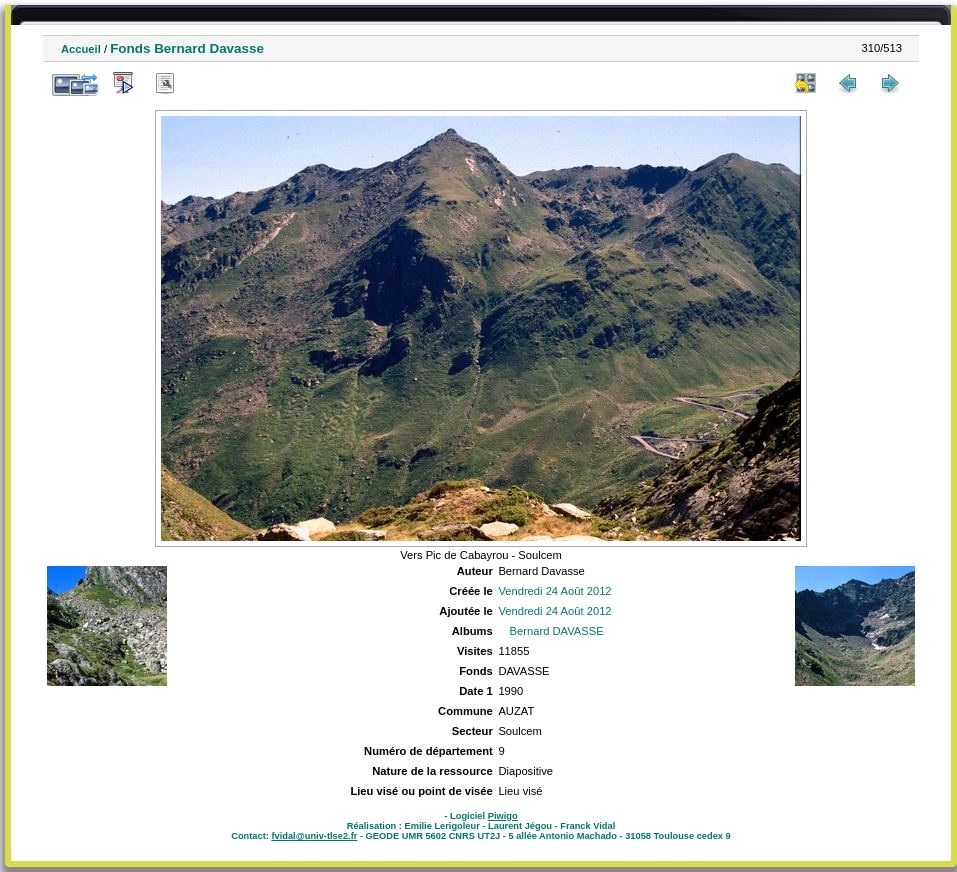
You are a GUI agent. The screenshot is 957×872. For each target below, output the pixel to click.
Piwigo (503, 816)
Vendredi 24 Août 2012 (554, 591)
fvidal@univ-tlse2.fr (314, 836)
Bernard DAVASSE (557, 631)
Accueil (81, 49)
